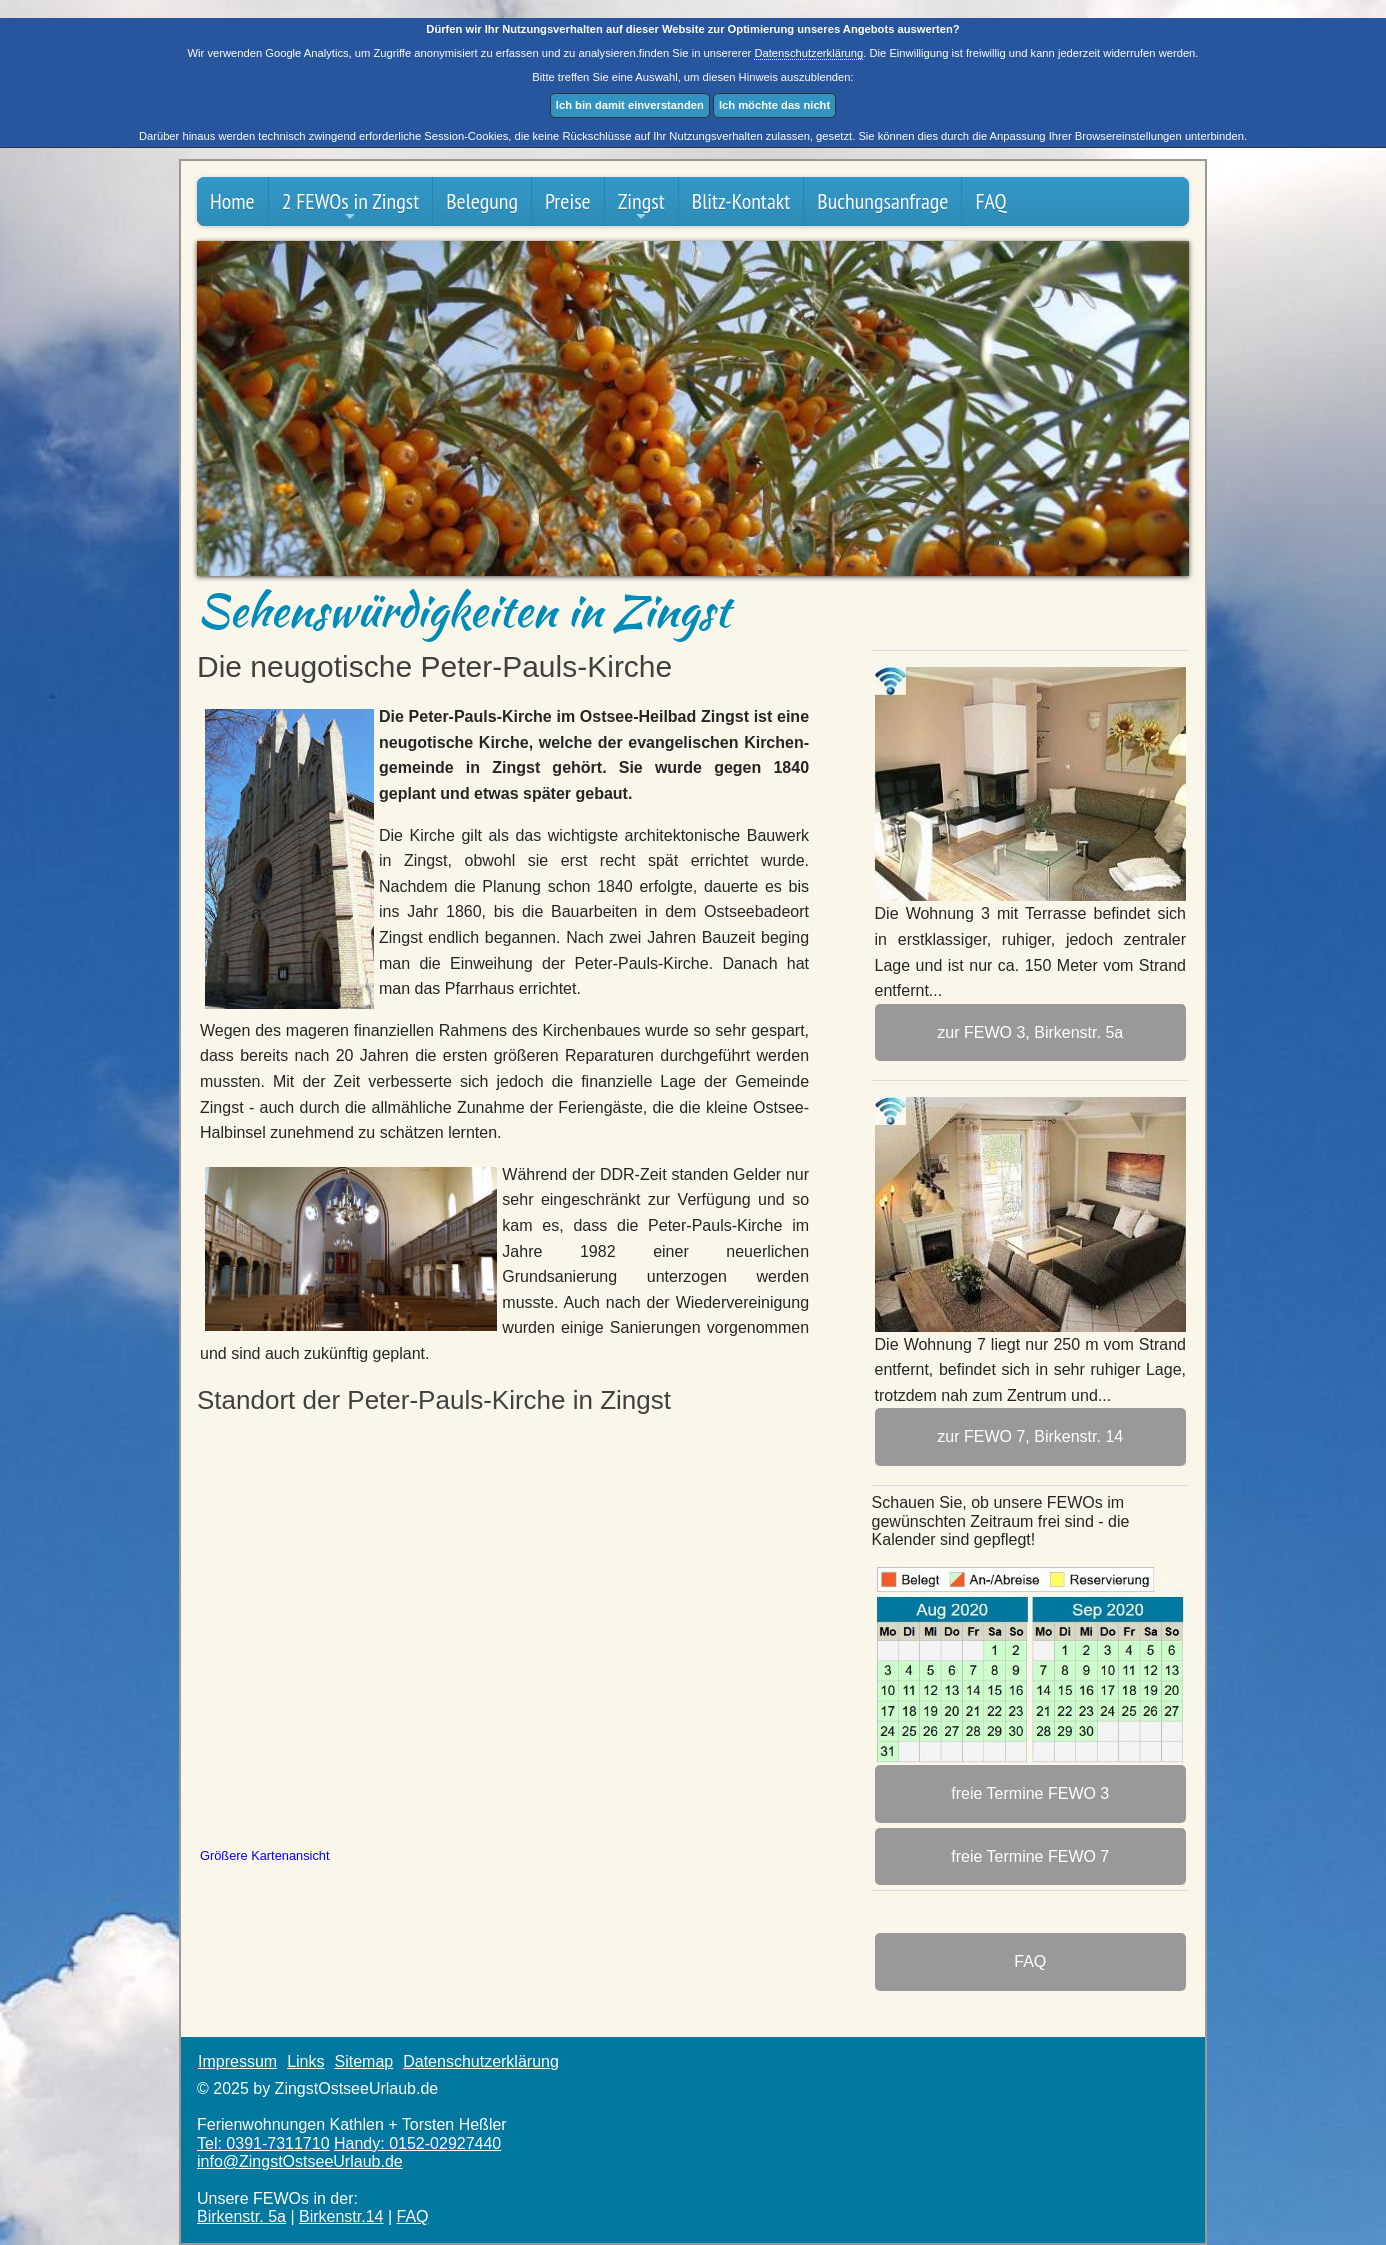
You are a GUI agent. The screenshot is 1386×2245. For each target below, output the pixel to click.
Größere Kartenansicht (264, 1855)
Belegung (482, 201)
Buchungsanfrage (882, 201)
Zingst (641, 205)
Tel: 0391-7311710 (263, 2143)
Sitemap (363, 2061)
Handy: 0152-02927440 (417, 2143)
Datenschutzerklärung (808, 53)
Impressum (237, 2061)
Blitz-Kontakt (741, 201)
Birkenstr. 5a (241, 2216)
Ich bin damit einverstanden (630, 105)
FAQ (990, 201)
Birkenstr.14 (341, 2216)
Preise (568, 201)
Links (305, 2061)
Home (232, 201)
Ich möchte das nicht (774, 105)
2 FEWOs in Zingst (351, 205)
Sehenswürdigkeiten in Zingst (463, 610)
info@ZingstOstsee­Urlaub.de (300, 2161)
